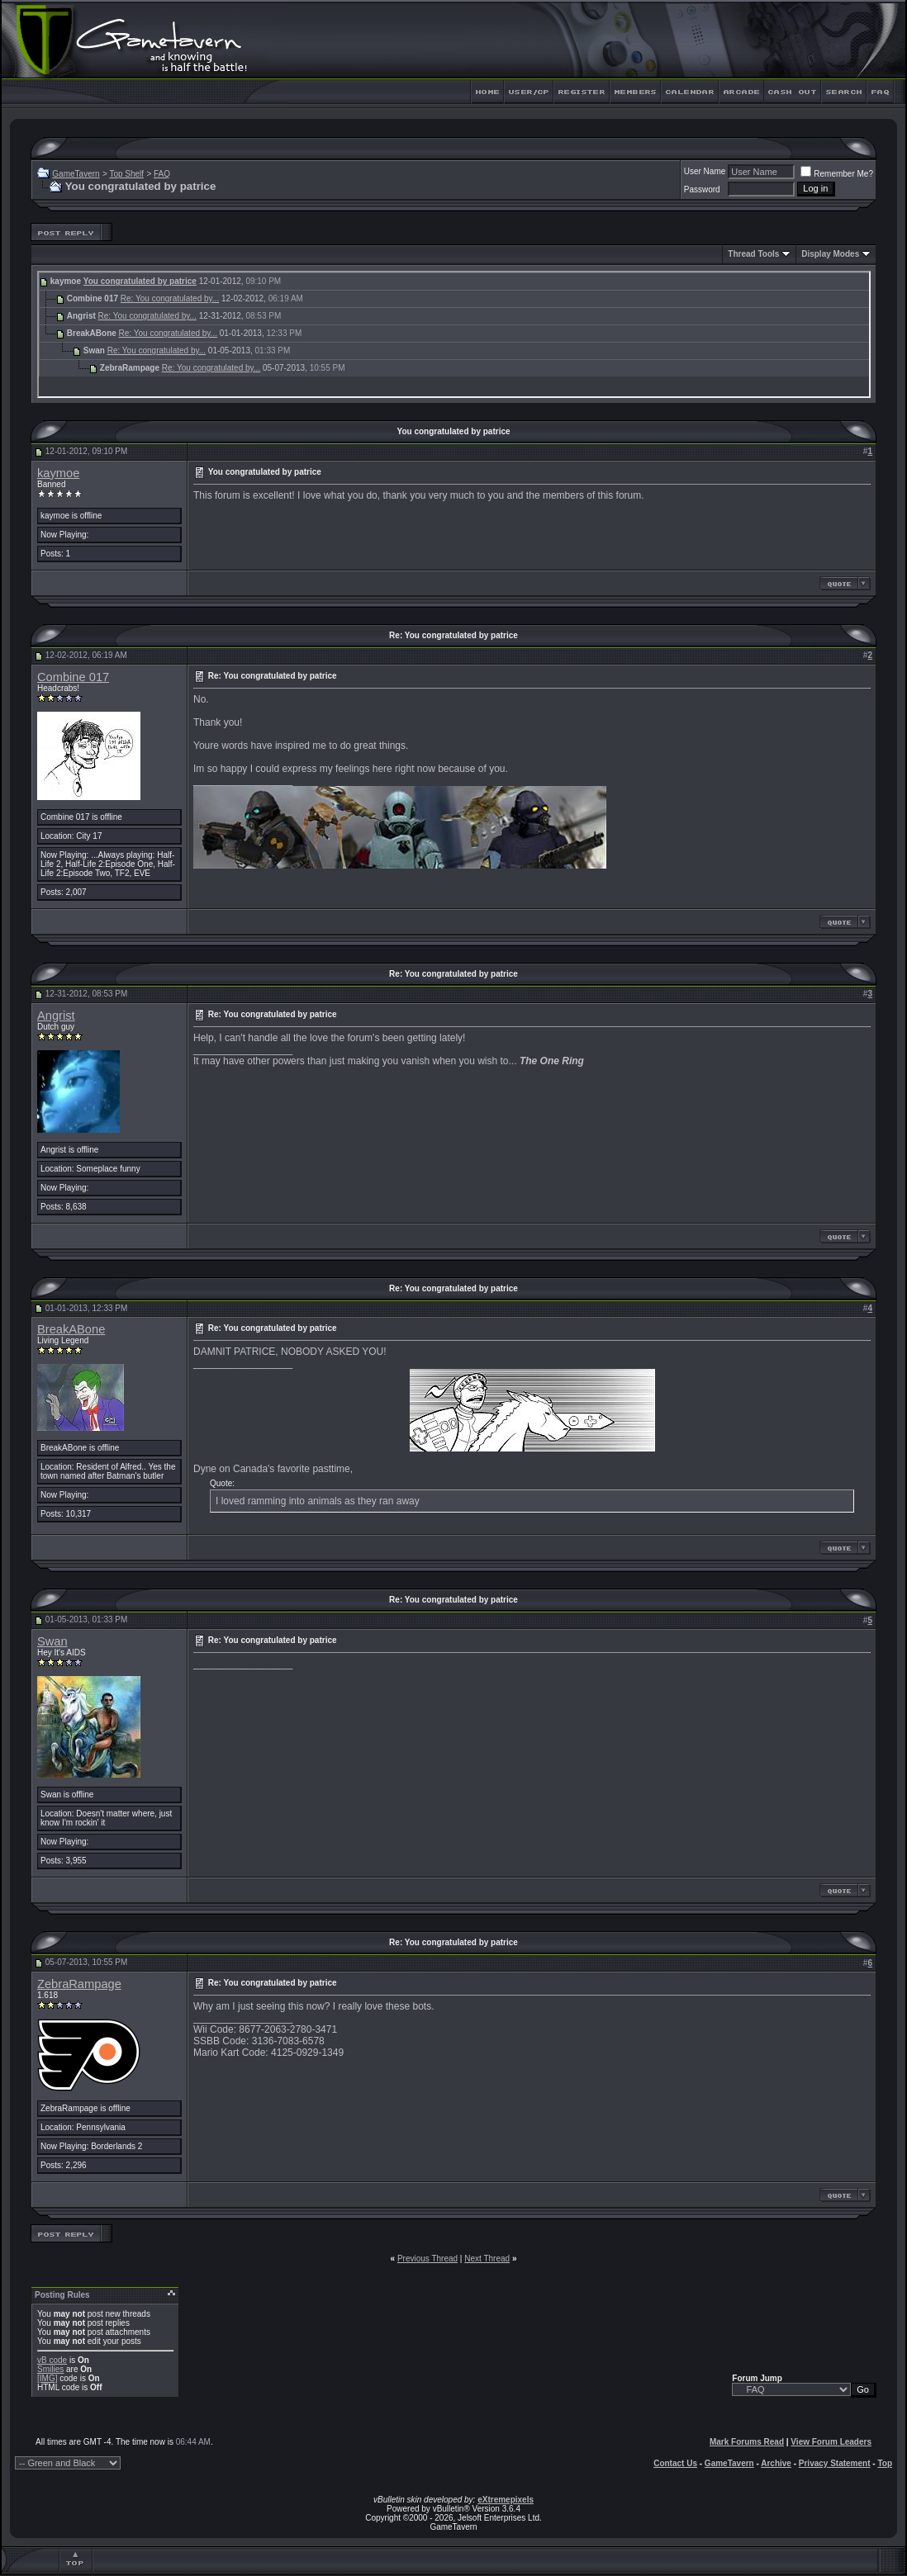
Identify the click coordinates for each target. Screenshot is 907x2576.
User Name (705, 171)
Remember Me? (836, 173)
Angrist (56, 1015)
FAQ (162, 173)
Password (702, 189)
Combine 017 (73, 677)
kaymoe (58, 473)
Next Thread (487, 2258)
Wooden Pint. (277, 1727)
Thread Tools (753, 253)
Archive (776, 2463)
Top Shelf (126, 173)
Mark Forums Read (747, 2441)
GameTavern (75, 173)
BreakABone (71, 1329)
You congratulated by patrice (140, 281)
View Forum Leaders (831, 2441)
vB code (52, 2360)
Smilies (50, 2369)
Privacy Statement (835, 2463)
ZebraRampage (79, 1984)
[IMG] (47, 2378)
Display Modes (830, 253)
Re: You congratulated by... (170, 298)
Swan (52, 1641)
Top (884, 2463)
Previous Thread (427, 2258)
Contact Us (675, 2463)
